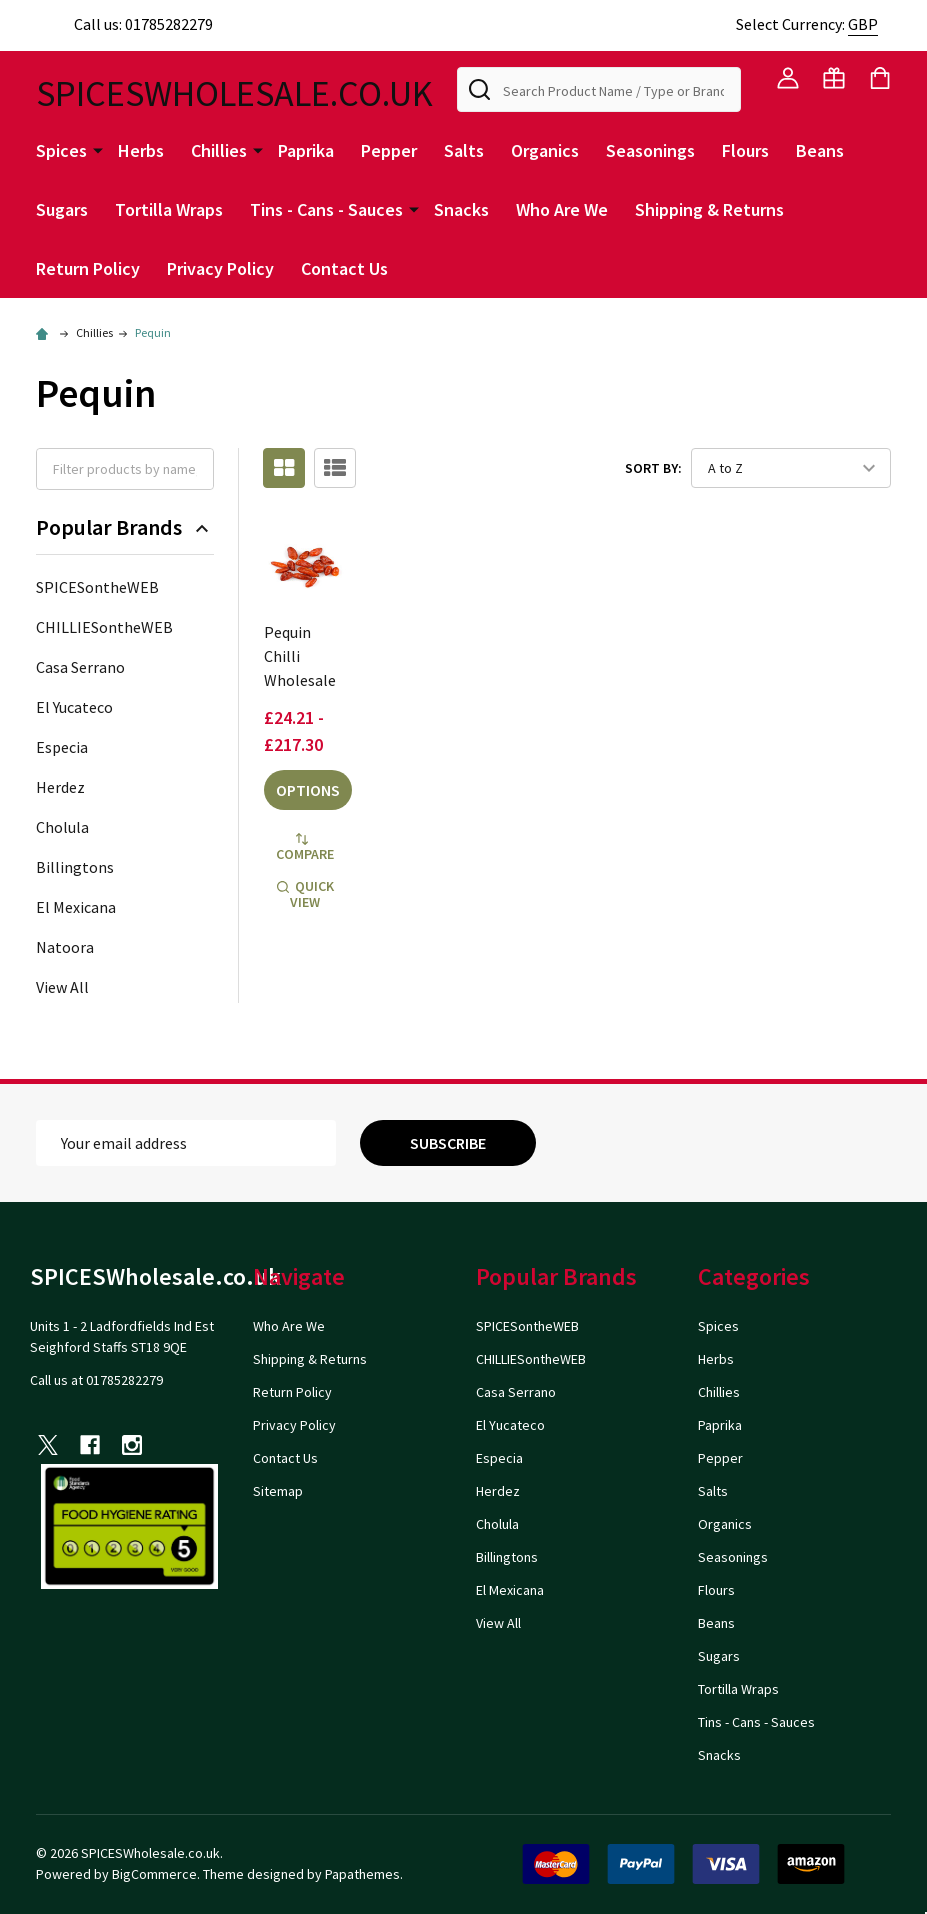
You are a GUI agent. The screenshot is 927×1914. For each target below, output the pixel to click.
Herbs (141, 150)
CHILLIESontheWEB (104, 627)
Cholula (62, 827)
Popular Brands (125, 527)
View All (62, 987)
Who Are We (562, 209)
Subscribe (448, 1143)
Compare (305, 847)
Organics (545, 150)
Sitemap (278, 1491)
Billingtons (75, 867)
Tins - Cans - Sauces (326, 209)
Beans (820, 150)
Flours (745, 150)
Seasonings (650, 150)
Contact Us (344, 268)
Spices (61, 150)
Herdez (60, 787)
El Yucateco (74, 707)
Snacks (461, 209)
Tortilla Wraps (169, 209)
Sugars (62, 209)
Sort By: (653, 468)
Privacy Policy (220, 268)
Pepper (389, 150)
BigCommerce (154, 1874)
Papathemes (362, 1874)
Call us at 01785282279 (96, 1380)
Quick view (305, 894)
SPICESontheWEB (97, 587)
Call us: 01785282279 (124, 24)
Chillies (219, 150)
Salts (464, 150)
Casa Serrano (80, 667)
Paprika (306, 150)
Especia (62, 747)
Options (308, 790)
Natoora (65, 947)
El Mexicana (76, 907)
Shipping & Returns (709, 209)
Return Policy (88, 268)
